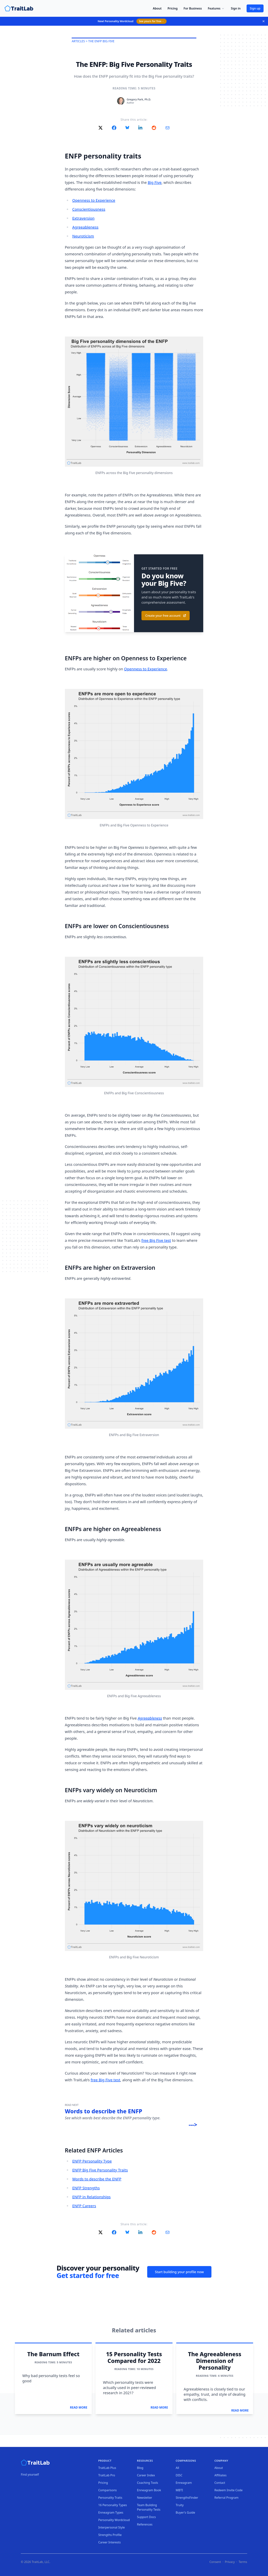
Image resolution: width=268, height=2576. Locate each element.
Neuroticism (83, 236)
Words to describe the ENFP (96, 2178)
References (144, 2524)
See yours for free (151, 21)
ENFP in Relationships (91, 2196)
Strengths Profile (110, 2535)
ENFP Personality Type (92, 2161)
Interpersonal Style (111, 2527)
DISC (179, 2475)
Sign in (235, 8)
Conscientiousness (88, 209)
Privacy (230, 2562)
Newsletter (144, 2498)
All (177, 2468)
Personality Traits (110, 2498)
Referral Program (226, 2498)
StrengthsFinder (187, 2498)
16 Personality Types (112, 2505)
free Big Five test (156, 1240)
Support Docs (146, 2517)
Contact (219, 2483)
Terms (243, 2562)
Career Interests (109, 2542)
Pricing (173, 8)
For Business (193, 8)
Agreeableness (85, 227)
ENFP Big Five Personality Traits (100, 2170)
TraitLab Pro (106, 2475)
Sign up (255, 8)
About (157, 8)
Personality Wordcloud (114, 2520)
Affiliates (220, 2475)
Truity (180, 2505)
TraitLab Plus (107, 2468)
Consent (215, 2562)
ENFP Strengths (86, 2187)
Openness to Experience (93, 200)
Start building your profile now (179, 2272)
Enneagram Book (149, 2490)
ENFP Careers (84, 2205)
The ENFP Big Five (101, 41)
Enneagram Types (110, 2512)
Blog (140, 2468)
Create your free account (165, 616)
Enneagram (184, 2483)
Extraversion (83, 218)
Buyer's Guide (185, 2512)
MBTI (179, 2490)
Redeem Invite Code (228, 2490)
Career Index (146, 2475)
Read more (78, 2407)
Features (216, 8)
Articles (78, 41)
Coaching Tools (147, 2483)
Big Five (155, 182)
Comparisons (107, 2490)
